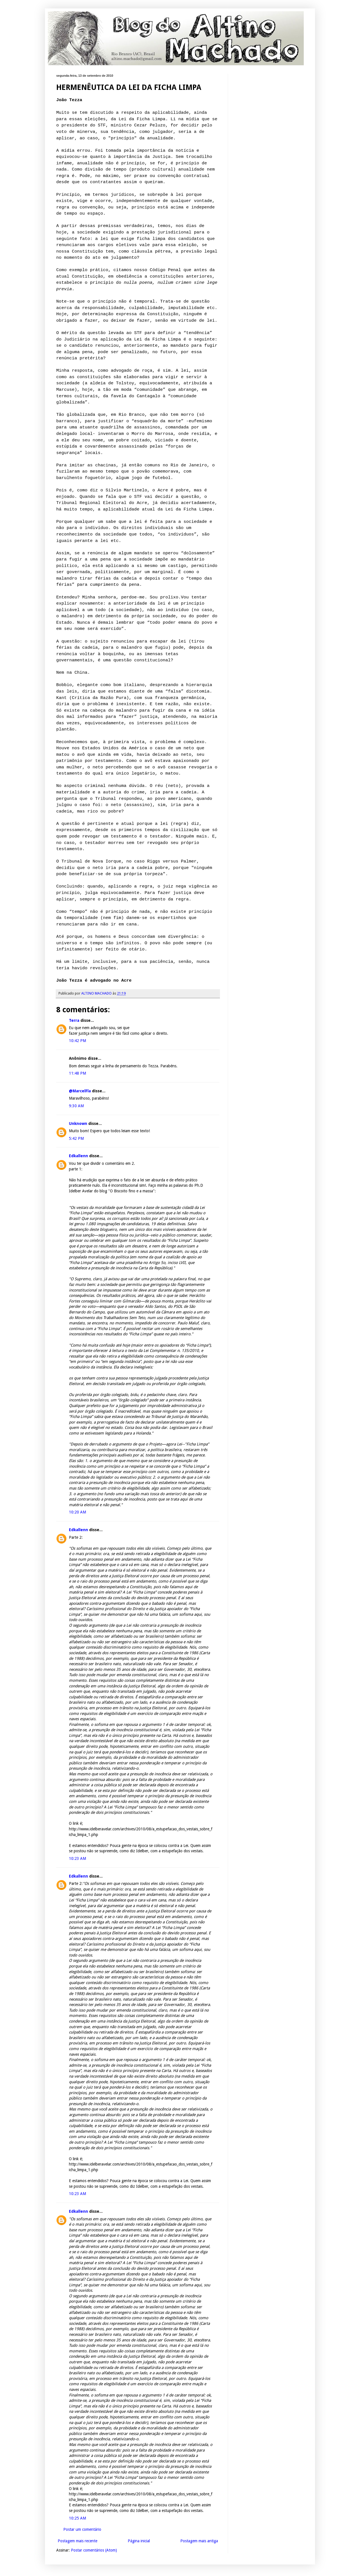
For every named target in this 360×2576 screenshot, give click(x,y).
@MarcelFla (80, 1091)
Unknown (78, 1123)
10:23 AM (77, 1858)
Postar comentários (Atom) (94, 2550)
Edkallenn (78, 1156)
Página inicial (139, 2541)
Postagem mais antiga (199, 2541)
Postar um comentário (82, 2529)
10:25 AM (77, 2518)
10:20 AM (77, 1512)
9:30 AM (76, 1106)
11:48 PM (77, 1073)
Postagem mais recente (77, 2541)
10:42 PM (77, 1040)
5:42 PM (76, 1138)
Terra (74, 1020)
